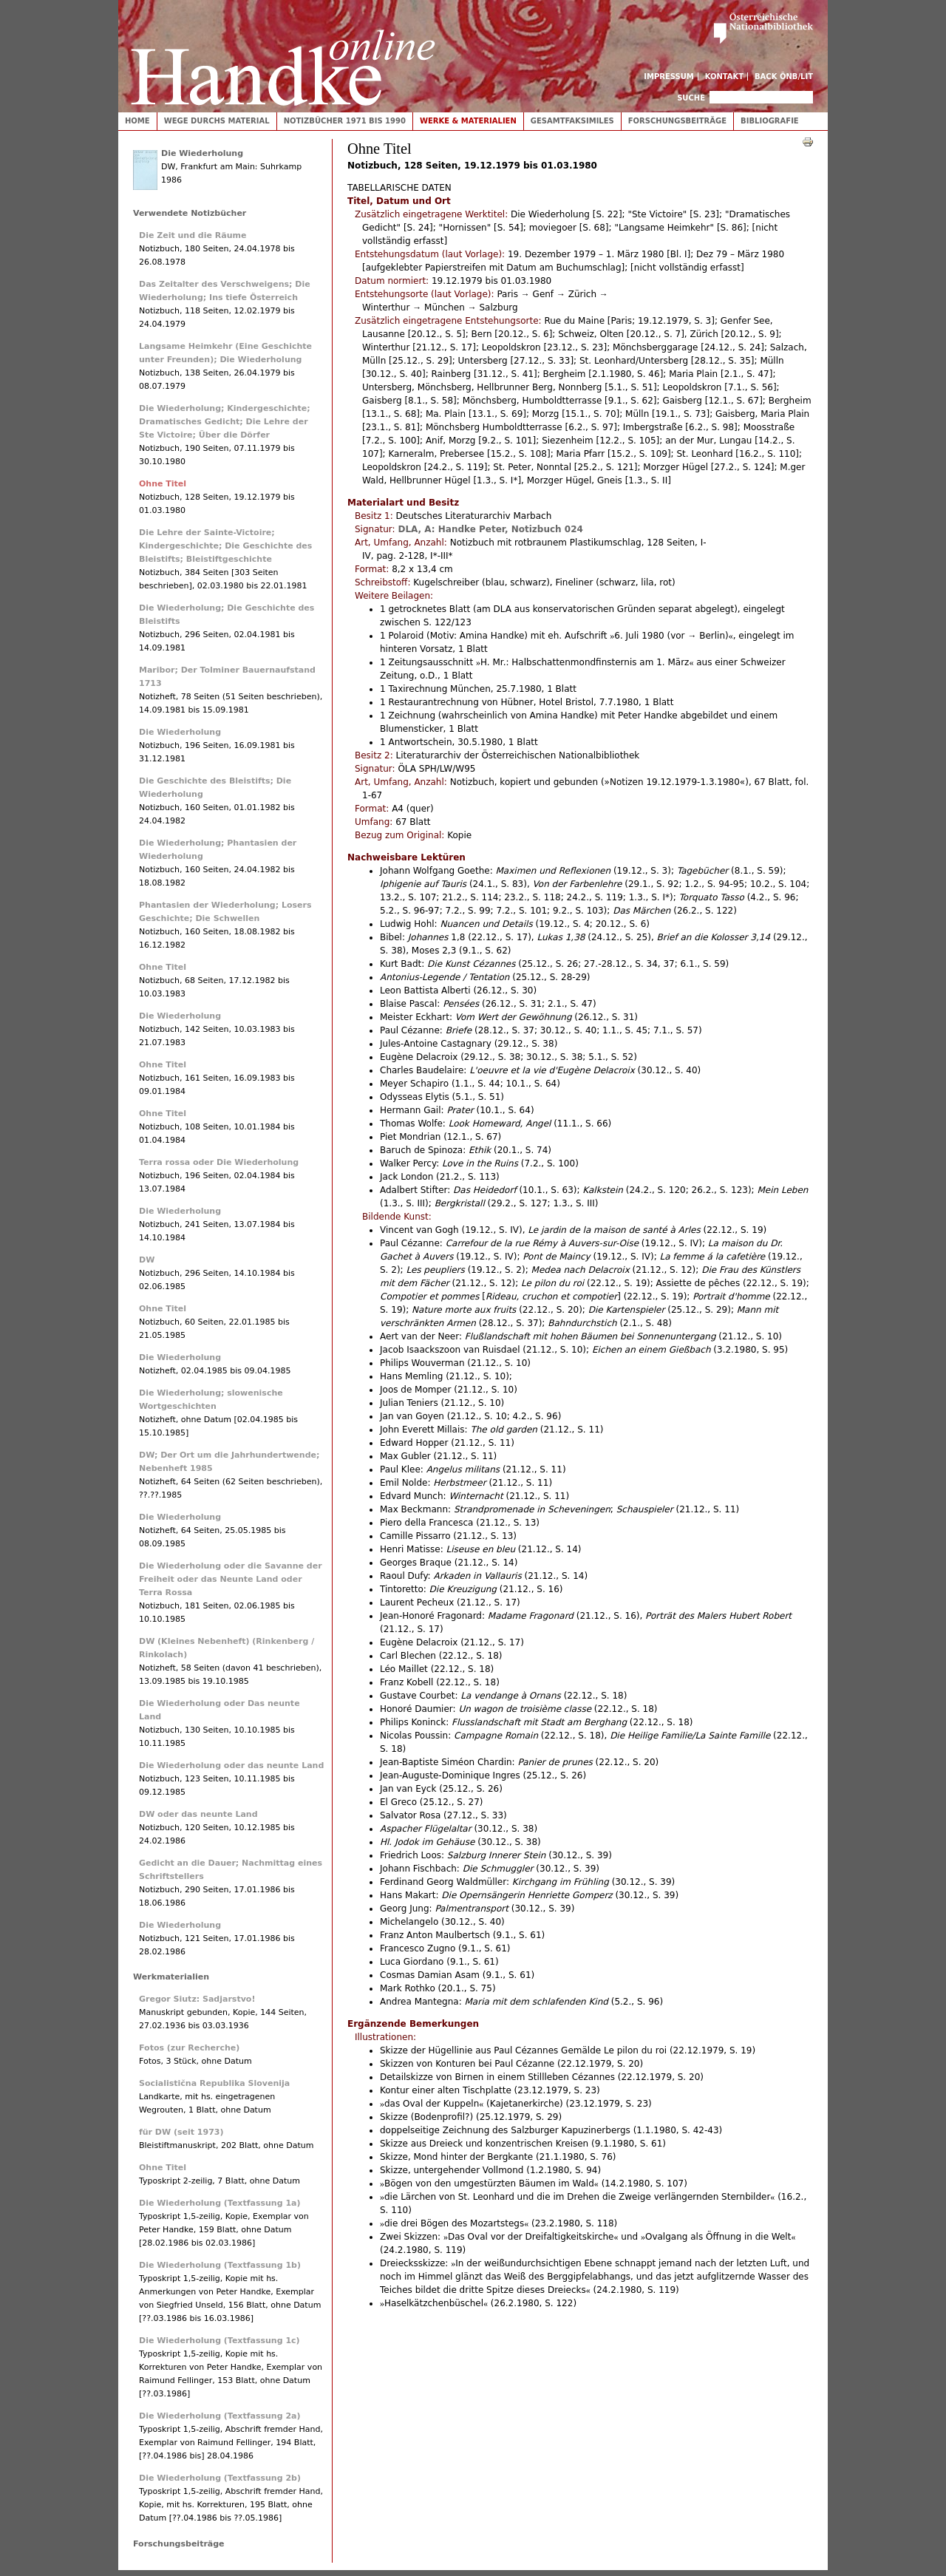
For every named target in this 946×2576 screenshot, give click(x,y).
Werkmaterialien (171, 1977)
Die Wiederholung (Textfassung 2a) (220, 2416)
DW (146, 1260)
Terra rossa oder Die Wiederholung (219, 1162)
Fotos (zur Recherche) (189, 2048)
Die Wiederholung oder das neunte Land (231, 1765)
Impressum (669, 76)
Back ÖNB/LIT (784, 76)
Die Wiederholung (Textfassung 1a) (220, 2203)
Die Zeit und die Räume (192, 235)
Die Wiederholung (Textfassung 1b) (220, 2265)
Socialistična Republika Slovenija (214, 2083)
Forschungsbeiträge (677, 121)
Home (137, 121)
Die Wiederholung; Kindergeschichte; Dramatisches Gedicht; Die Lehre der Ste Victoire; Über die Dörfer (224, 422)
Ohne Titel (162, 484)
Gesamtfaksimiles (572, 121)
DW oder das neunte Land (198, 1814)
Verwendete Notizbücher (189, 213)
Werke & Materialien (468, 121)
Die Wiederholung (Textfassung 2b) (220, 2478)
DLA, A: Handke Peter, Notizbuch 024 (490, 529)
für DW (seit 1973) (181, 2132)
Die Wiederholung (202, 153)
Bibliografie (770, 121)
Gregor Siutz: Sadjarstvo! (197, 1999)
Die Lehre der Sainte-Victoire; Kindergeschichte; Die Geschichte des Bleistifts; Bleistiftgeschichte (225, 546)
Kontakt (724, 76)
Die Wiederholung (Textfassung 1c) (219, 2340)
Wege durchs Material (217, 121)
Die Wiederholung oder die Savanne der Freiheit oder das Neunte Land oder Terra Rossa (230, 1579)
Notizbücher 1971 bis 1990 (345, 121)
